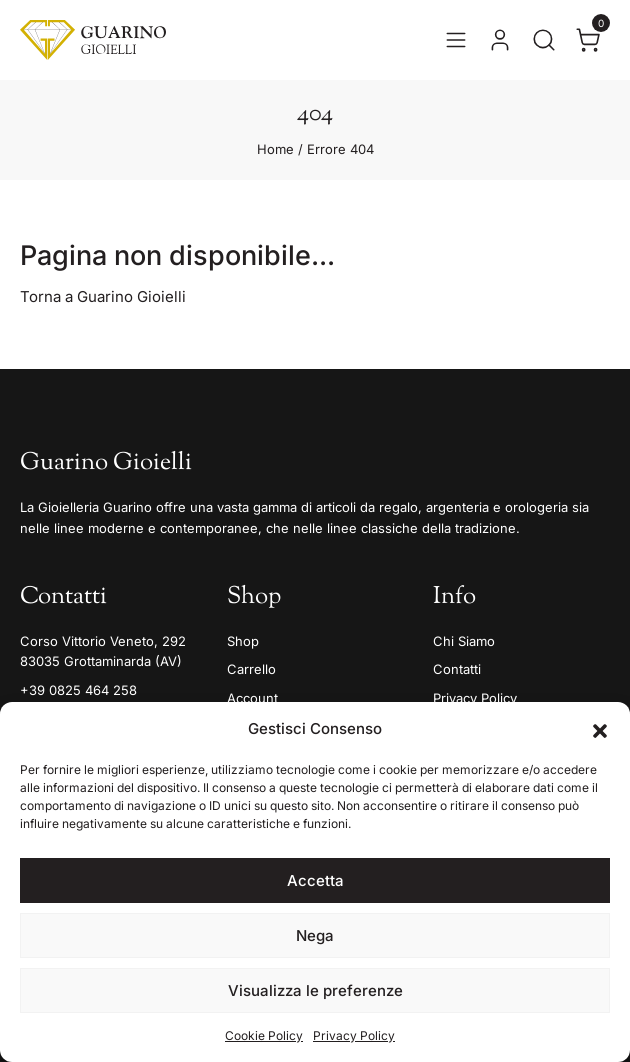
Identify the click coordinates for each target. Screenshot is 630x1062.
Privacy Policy (354, 1035)
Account (252, 698)
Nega (315, 935)
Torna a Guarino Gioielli (103, 296)
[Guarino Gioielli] (93, 40)
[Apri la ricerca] (544, 40)
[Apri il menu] (456, 40)
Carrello (251, 669)
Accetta (315, 880)
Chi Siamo (464, 641)
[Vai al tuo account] (500, 40)
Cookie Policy (264, 1035)
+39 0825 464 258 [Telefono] (78, 690)
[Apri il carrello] (588, 40)
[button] (600, 729)
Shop (243, 641)
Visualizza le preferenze (315, 990)
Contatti (457, 669)
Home (275, 149)
